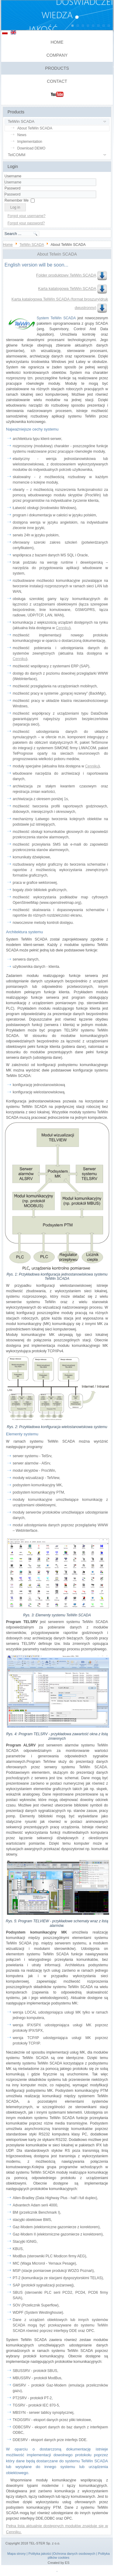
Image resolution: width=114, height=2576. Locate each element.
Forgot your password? (26, 223)
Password (13, 188)
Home (57, 42)
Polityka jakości (40, 2553)
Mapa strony (16, 2553)
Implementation (29, 141)
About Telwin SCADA (57, 254)
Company (57, 55)
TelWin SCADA (21, 121)
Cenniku (62, 628)
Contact (57, 81)
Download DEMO (31, 148)
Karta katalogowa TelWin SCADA (72, 288)
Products (57, 68)
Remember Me (17, 200)
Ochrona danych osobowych (74, 2553)
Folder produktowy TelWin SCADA (71, 275)
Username (13, 176)
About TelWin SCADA (34, 128)
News (21, 135)
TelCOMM (17, 155)
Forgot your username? (27, 216)
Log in (15, 207)
